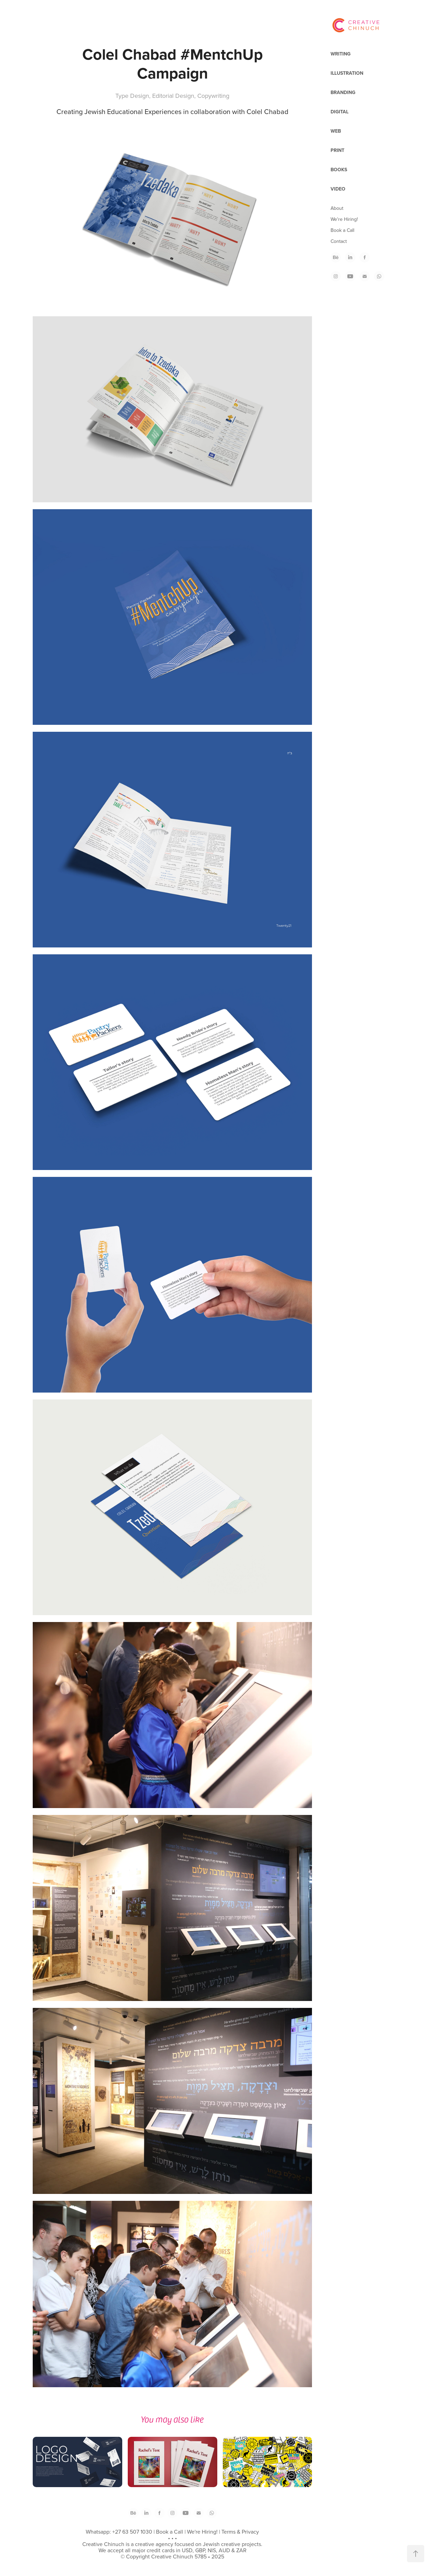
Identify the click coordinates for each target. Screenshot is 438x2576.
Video (338, 188)
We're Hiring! (344, 219)
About (337, 208)
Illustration (347, 73)
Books (339, 169)
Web (336, 130)
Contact (339, 241)
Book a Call (342, 230)
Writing (341, 53)
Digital (339, 111)
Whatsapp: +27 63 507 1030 (119, 2531)
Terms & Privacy (240, 2531)
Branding (343, 92)
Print (337, 150)
